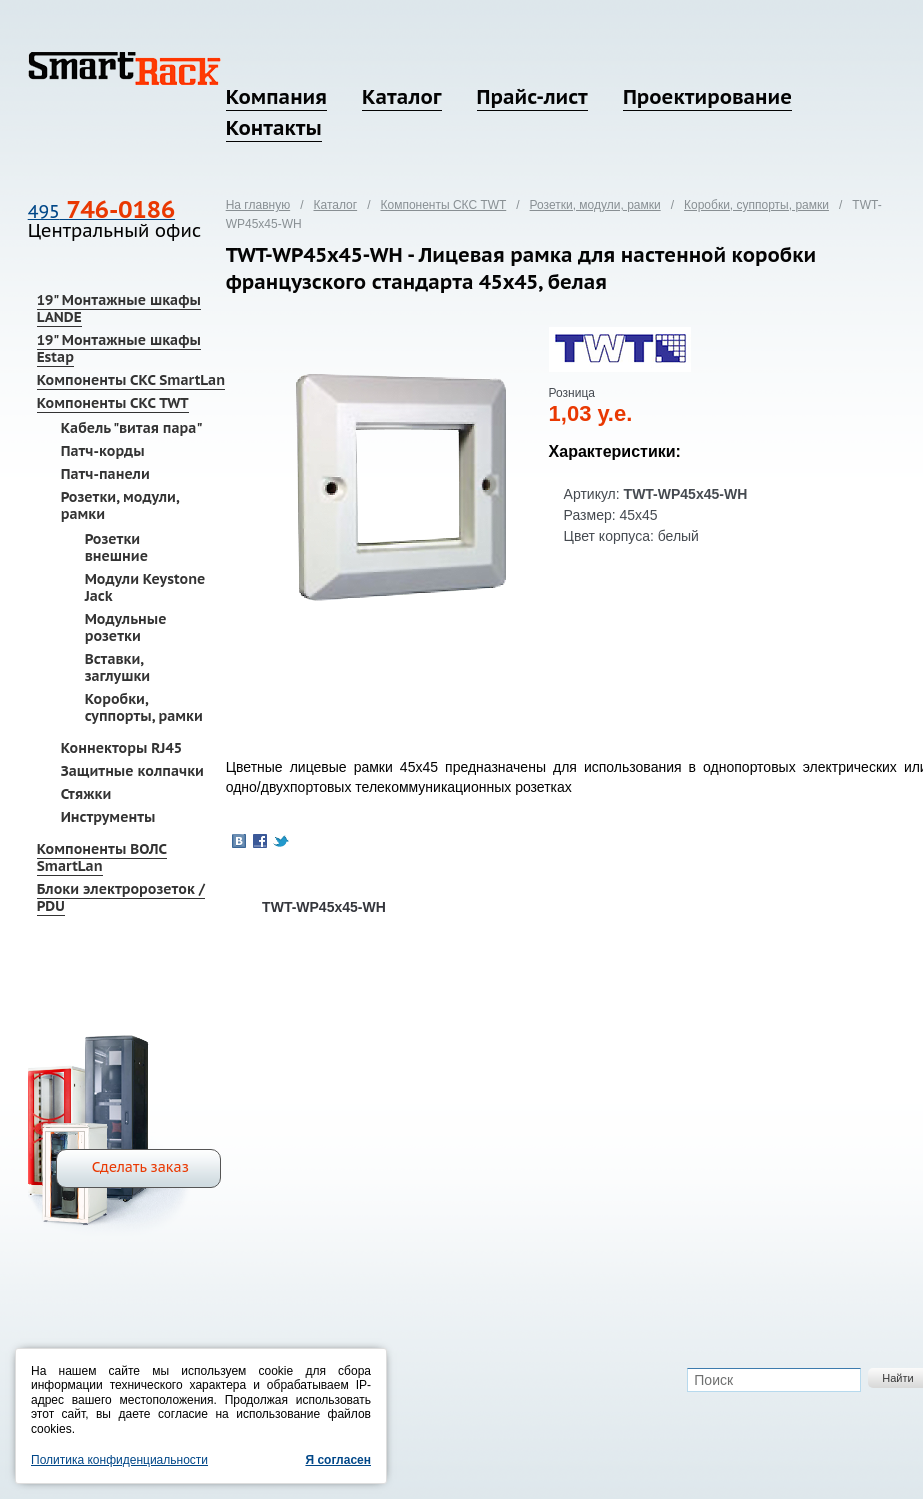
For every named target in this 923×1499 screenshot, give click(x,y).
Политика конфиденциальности (119, 1460)
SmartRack (124, 68)
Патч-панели (105, 474)
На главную (258, 205)
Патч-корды (103, 451)
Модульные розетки (126, 627)
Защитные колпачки (132, 771)
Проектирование (707, 97)
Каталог (401, 97)
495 (101, 211)
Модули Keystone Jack (145, 587)
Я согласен (338, 1460)
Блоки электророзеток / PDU (121, 897)
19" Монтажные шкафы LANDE (119, 308)
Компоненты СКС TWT (113, 403)
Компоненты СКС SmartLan (131, 380)
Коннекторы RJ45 (121, 748)
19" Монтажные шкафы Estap (119, 348)
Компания (276, 97)
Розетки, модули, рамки (120, 505)
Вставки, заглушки (117, 667)
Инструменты (108, 817)
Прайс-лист (532, 97)
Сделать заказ (140, 1167)
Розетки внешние (116, 547)
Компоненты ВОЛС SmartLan (102, 857)
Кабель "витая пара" (132, 428)
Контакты (274, 128)
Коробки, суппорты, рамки (144, 707)
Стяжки (86, 794)
